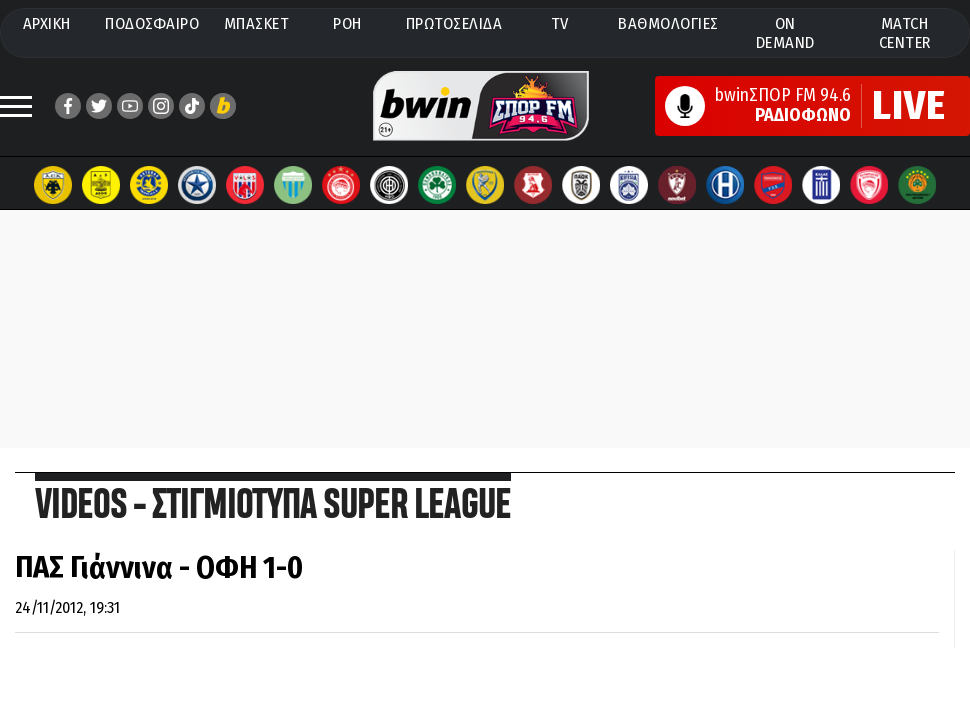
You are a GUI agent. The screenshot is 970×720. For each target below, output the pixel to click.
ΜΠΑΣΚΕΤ (257, 23)
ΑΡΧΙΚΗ (47, 23)
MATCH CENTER (905, 33)
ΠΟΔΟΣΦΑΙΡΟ (152, 23)
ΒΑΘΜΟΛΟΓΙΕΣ (668, 23)
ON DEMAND (785, 33)
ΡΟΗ (347, 23)
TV (560, 23)
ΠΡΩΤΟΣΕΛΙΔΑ (454, 23)
